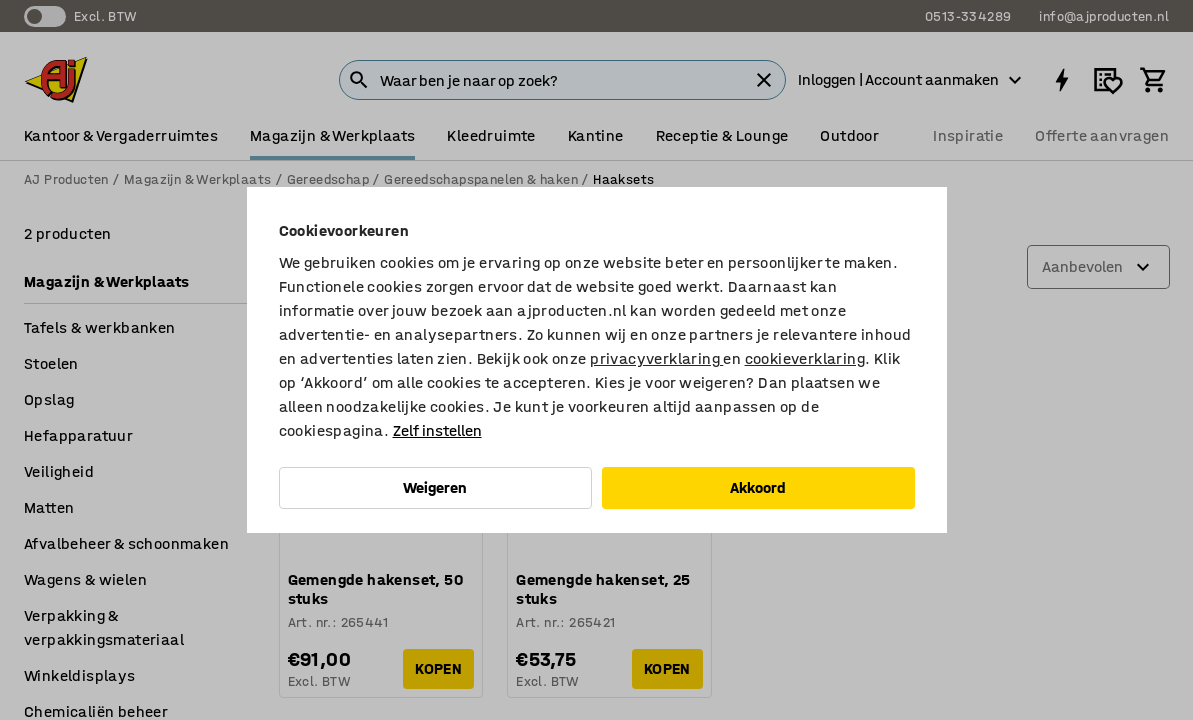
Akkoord (758, 487)
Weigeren (435, 487)
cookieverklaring (805, 358)
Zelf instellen (437, 430)
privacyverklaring (656, 358)
